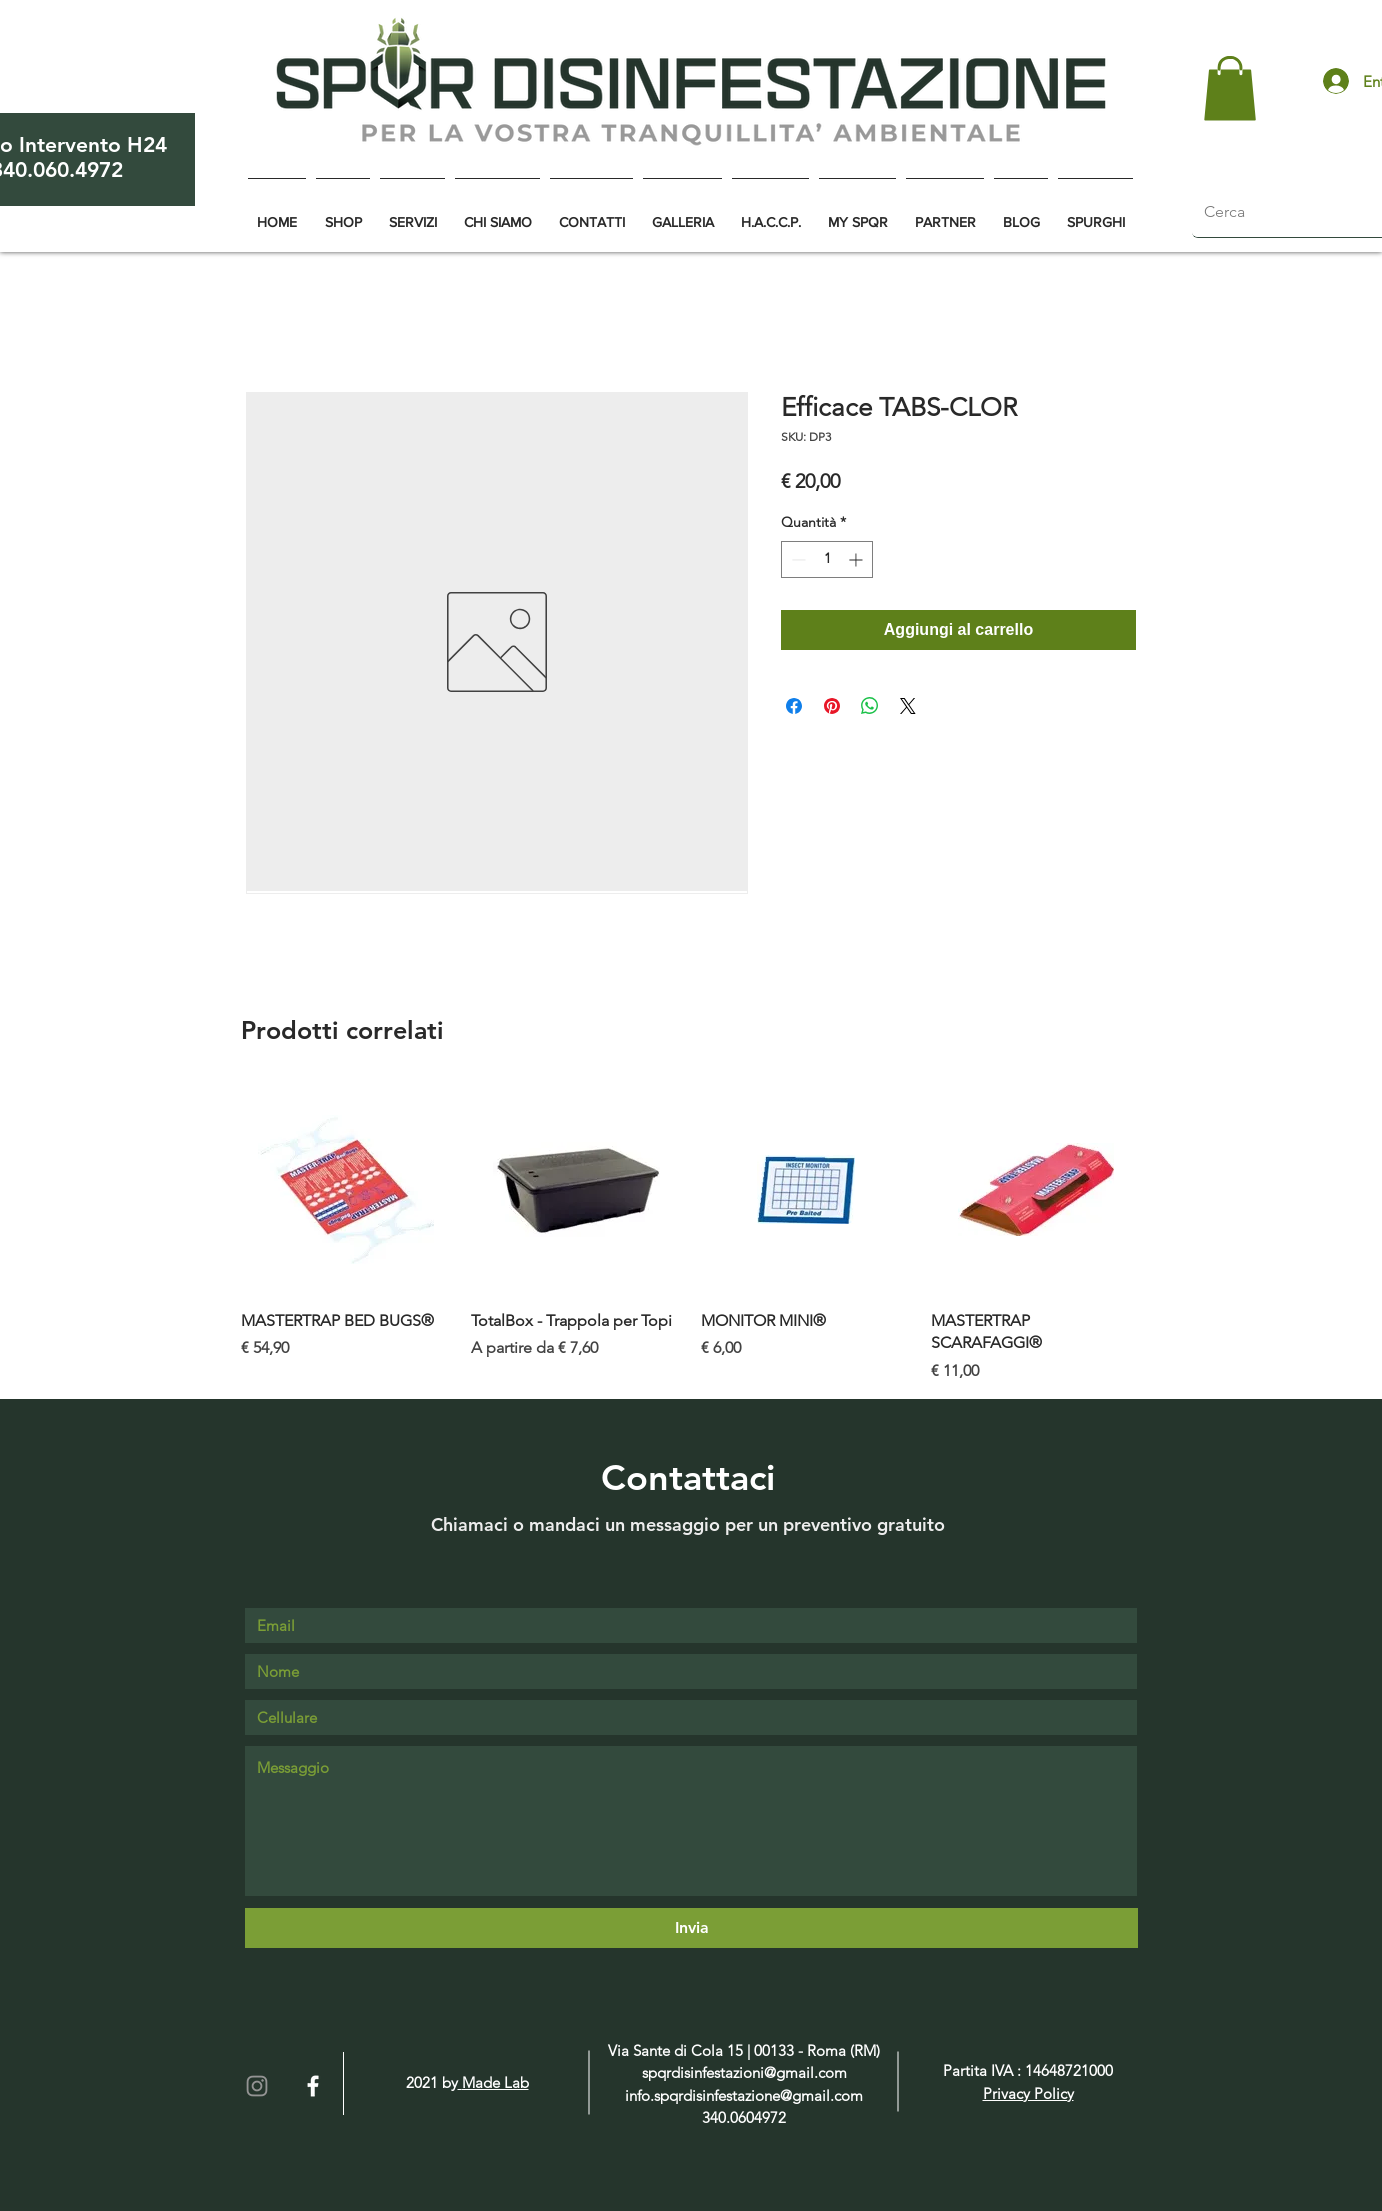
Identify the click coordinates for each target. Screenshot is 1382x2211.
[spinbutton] (827, 559)
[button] (1230, 88)
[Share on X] (908, 706)
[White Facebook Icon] (313, 2086)
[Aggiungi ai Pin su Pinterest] (832, 706)
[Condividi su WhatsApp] (870, 706)
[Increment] (857, 559)
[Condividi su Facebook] (794, 706)
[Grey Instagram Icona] (257, 2086)
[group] (691, 1233)
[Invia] (691, 1928)
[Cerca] (1278, 212)
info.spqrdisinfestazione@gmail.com (744, 2095)
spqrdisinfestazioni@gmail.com (744, 2072)
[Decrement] (796, 559)
